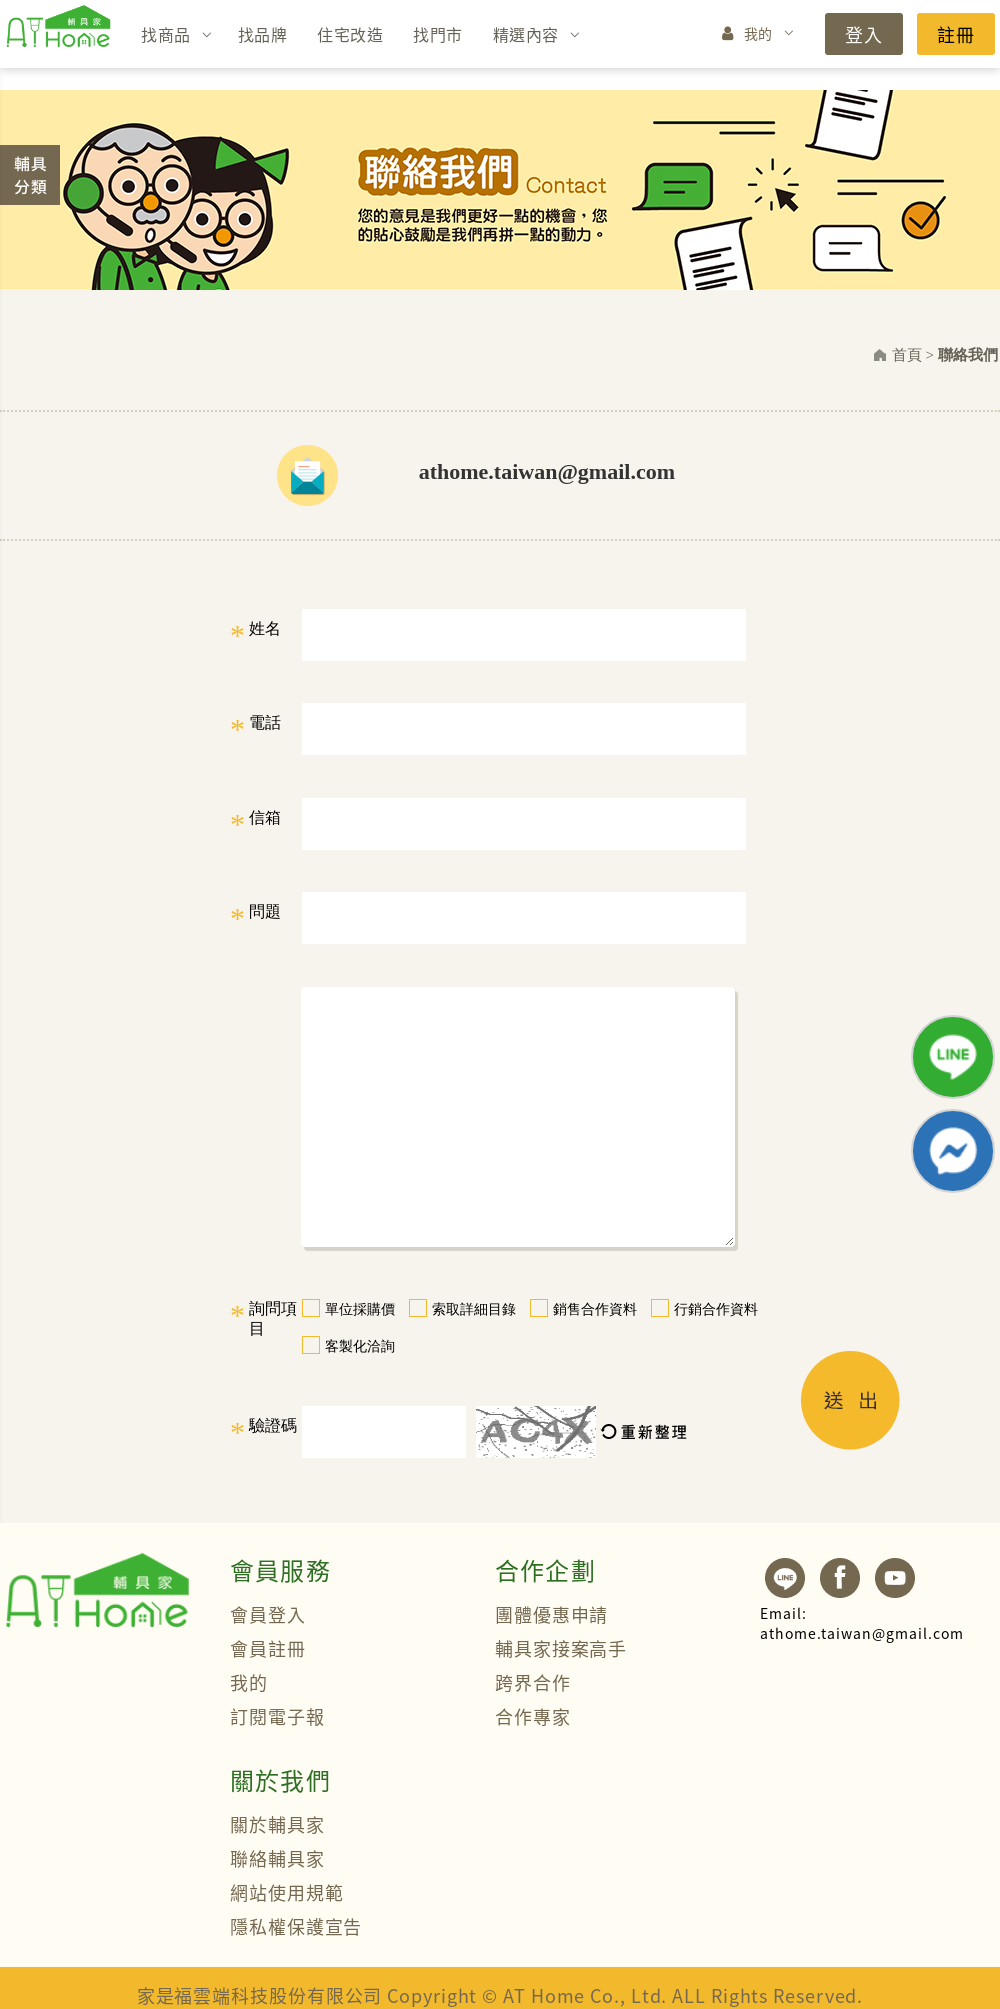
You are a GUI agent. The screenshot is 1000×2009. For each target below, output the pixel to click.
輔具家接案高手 (561, 1648)
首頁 (907, 355)
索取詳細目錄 (474, 1309)
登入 (864, 34)
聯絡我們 (968, 355)
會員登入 (268, 1614)
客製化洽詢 (360, 1346)
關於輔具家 (277, 1824)
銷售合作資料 (595, 1309)
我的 (758, 33)
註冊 (956, 34)
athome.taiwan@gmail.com (862, 1623)
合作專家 (533, 1716)
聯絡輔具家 (277, 1858)
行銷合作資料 (716, 1309)
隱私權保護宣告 (296, 1926)
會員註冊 (268, 1648)
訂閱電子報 (277, 1716)
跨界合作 (533, 1682)
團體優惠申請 (551, 1614)
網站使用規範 (286, 1892)
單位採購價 (360, 1309)
